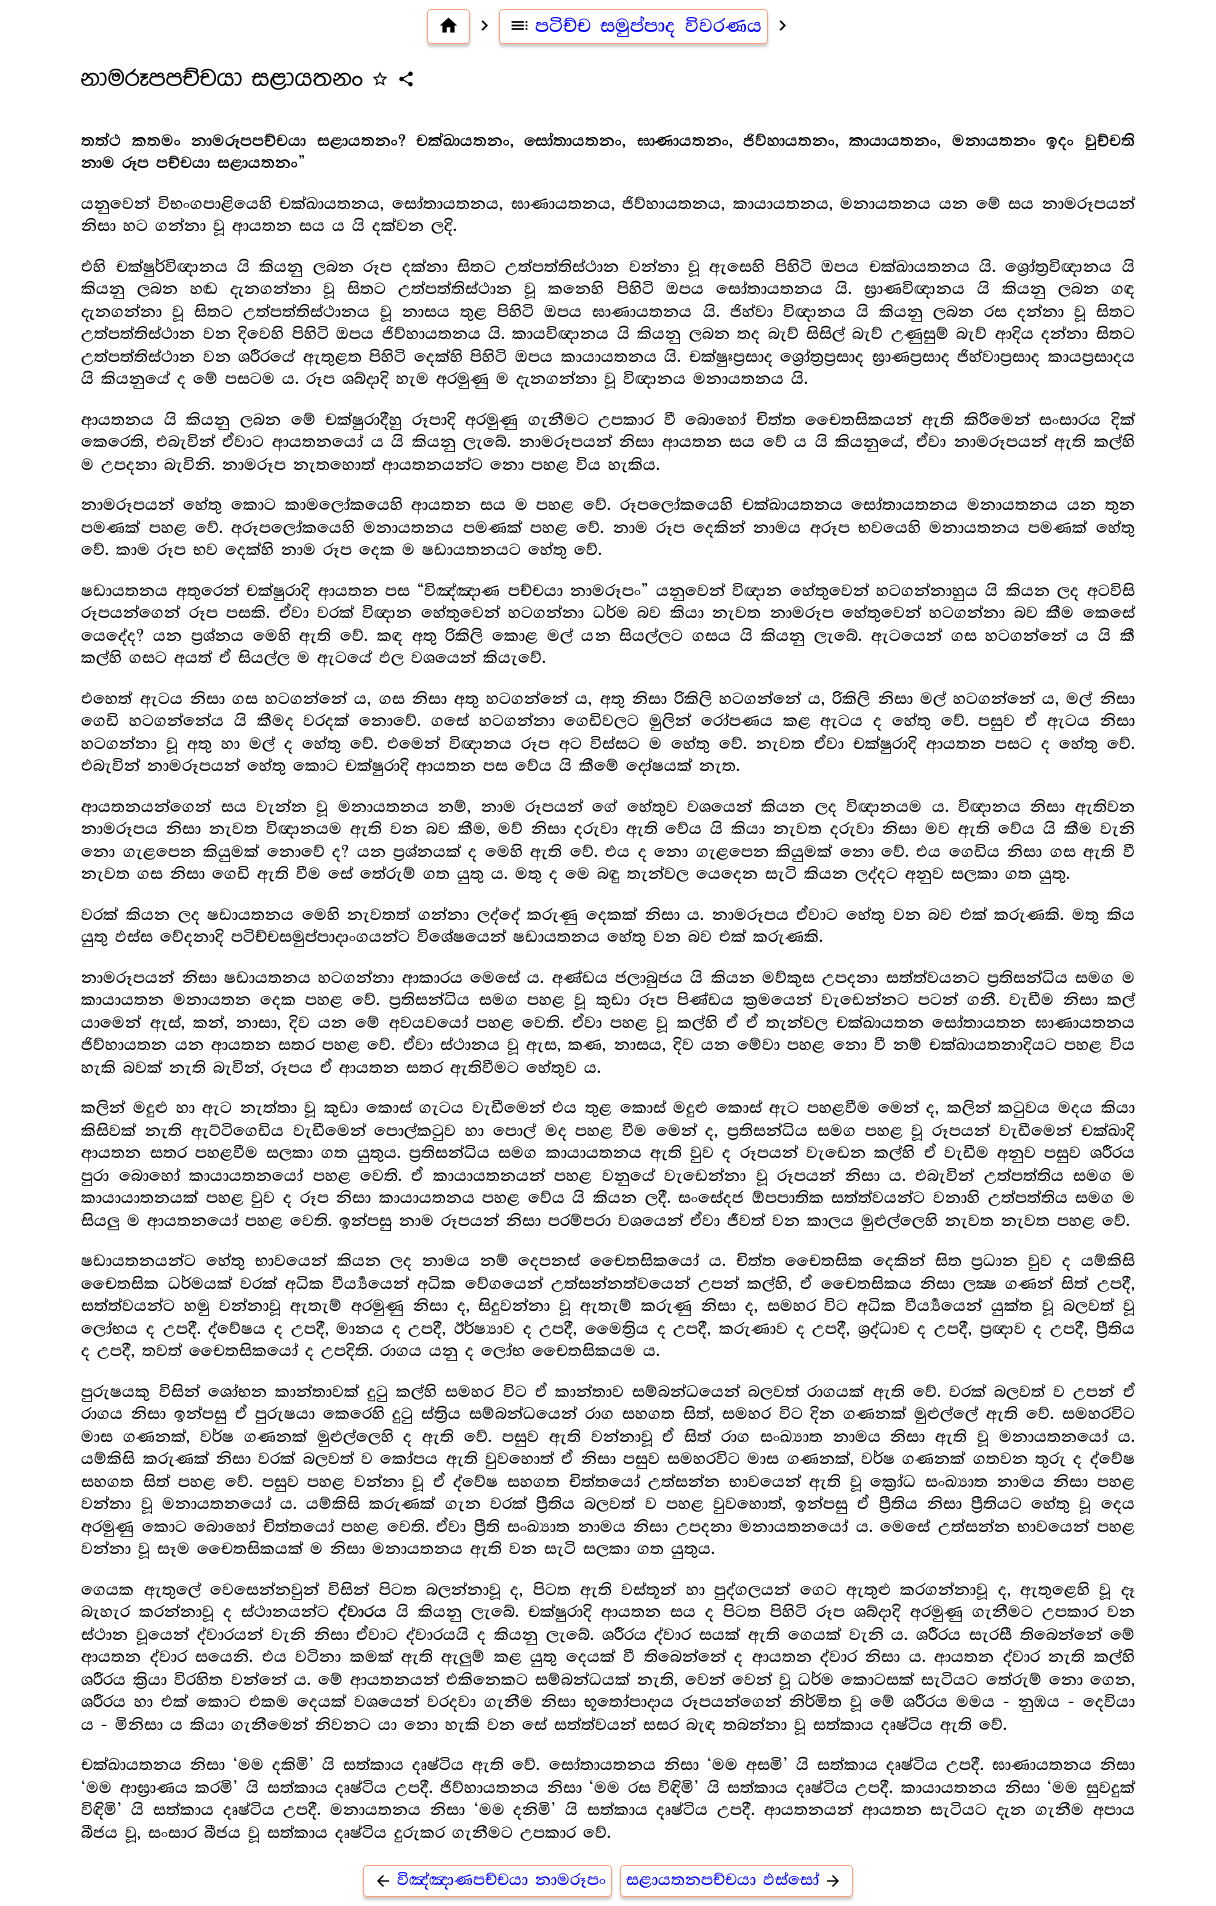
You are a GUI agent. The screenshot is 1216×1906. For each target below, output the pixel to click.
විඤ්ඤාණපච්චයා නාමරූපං (487, 1880)
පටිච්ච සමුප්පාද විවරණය (634, 26)
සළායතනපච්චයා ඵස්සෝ (736, 1880)
